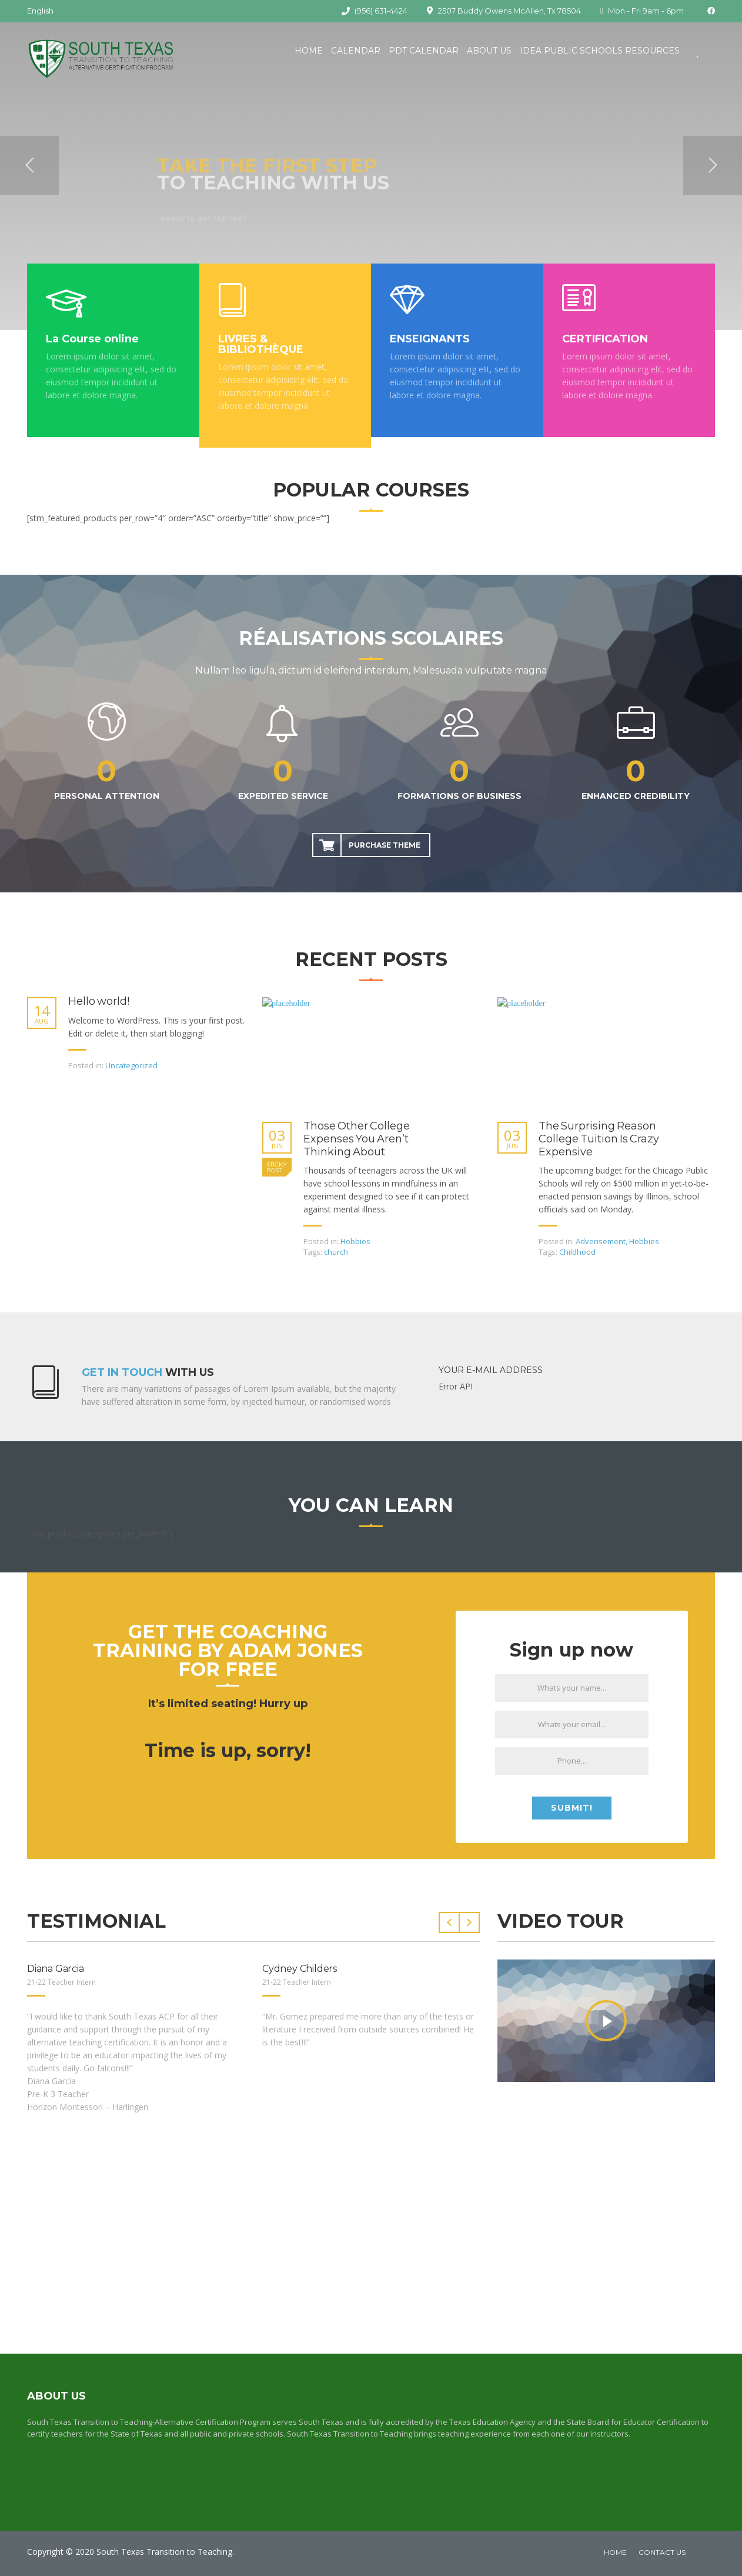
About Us (489, 50)
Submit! (572, 1807)
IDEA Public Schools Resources (600, 50)
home (615, 2552)
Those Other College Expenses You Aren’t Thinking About (356, 1139)
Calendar (355, 50)
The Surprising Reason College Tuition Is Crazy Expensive (599, 1139)
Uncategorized (131, 1065)
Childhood (577, 1252)
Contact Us (662, 2552)
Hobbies (355, 1241)
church (336, 1252)
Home (309, 50)
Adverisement (601, 1241)
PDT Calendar (424, 50)
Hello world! (98, 1001)
